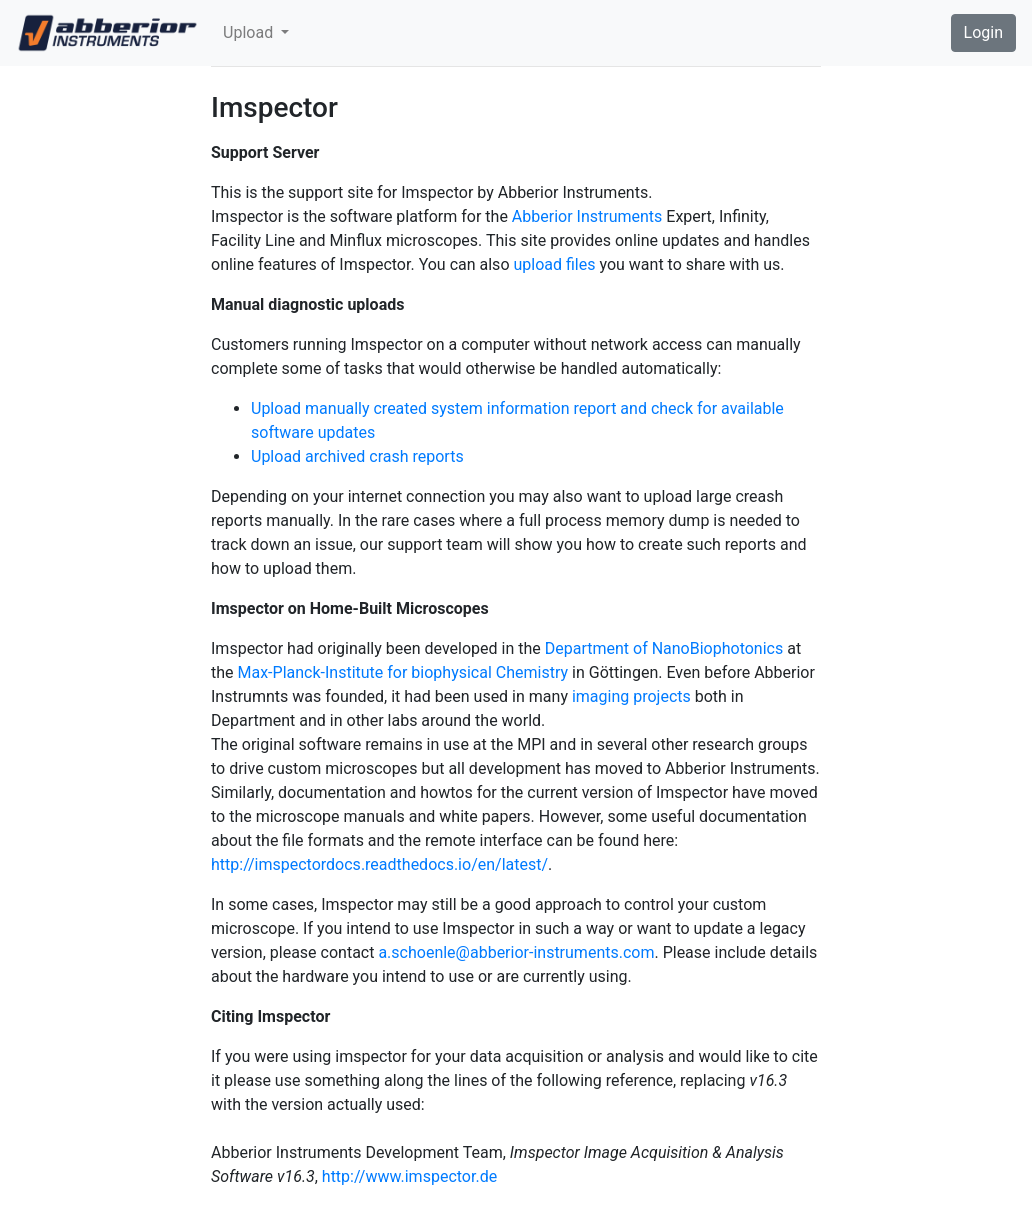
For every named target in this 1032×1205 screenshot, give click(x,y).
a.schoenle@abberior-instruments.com (516, 952)
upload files (554, 264)
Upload (250, 32)
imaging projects (631, 696)
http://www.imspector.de (409, 1176)
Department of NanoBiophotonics (664, 648)
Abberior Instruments (587, 216)
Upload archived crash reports (357, 456)
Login (983, 32)
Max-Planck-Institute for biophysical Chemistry (403, 672)
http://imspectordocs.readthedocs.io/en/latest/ (379, 864)
